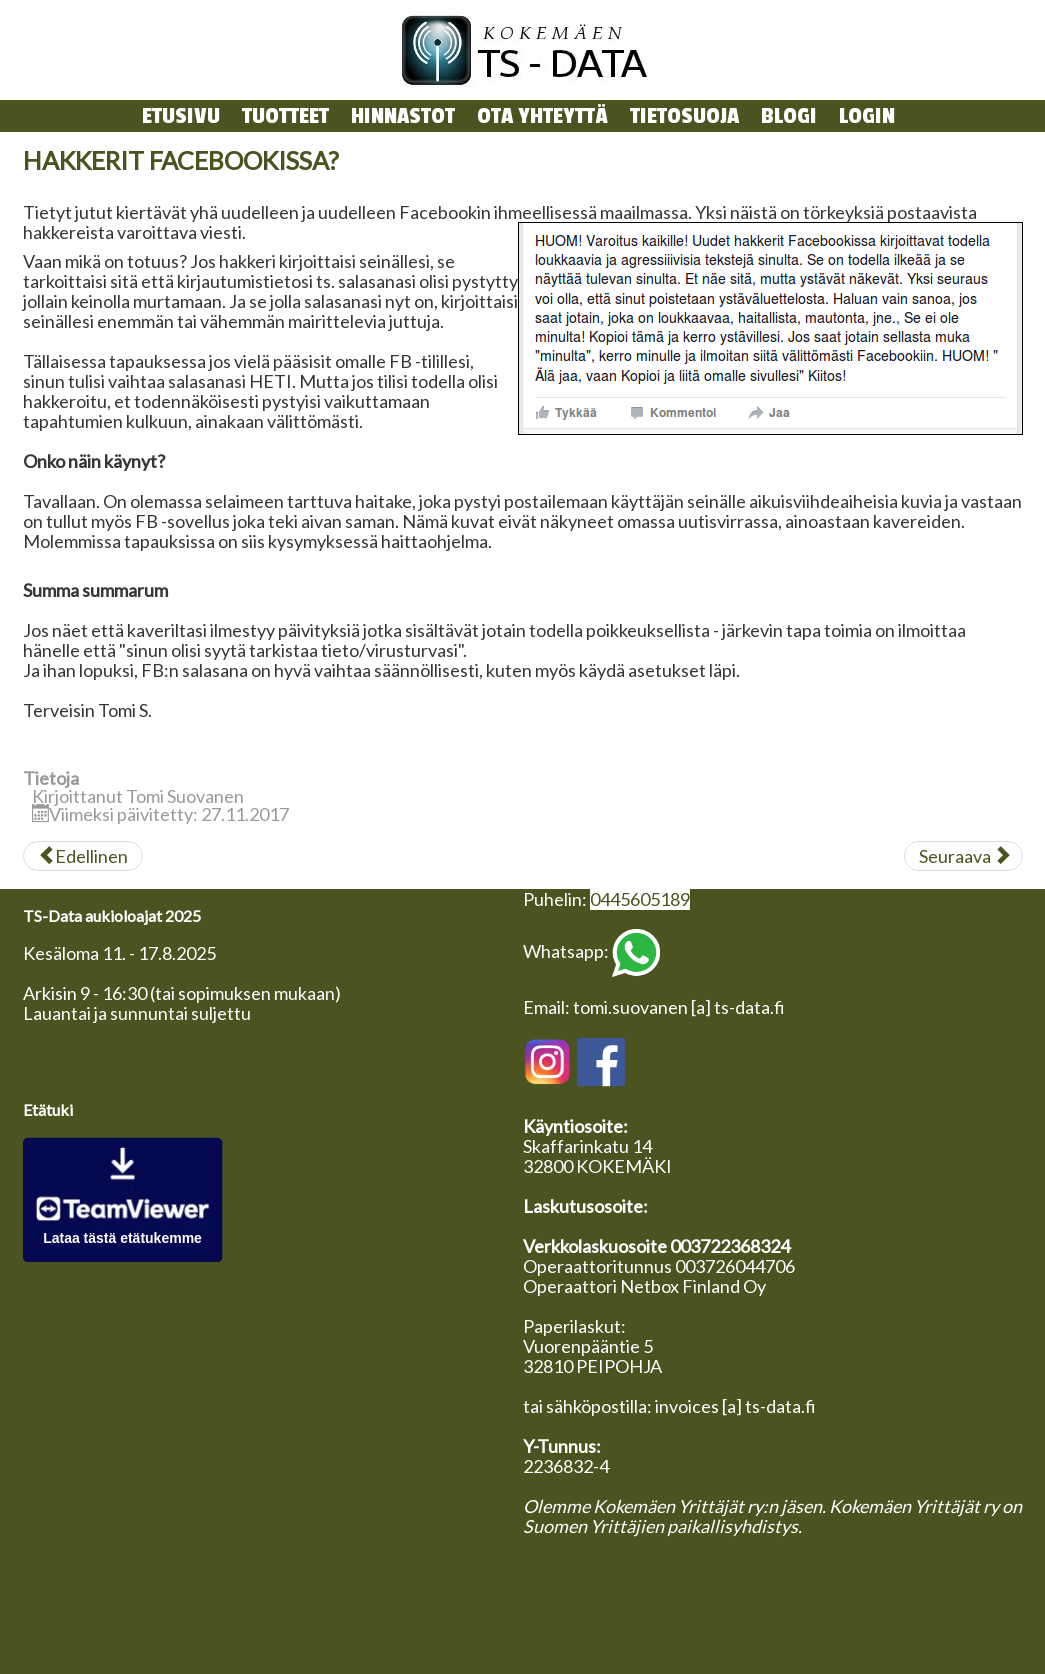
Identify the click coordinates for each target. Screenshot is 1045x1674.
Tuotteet (285, 116)
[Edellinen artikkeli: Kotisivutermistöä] (83, 856)
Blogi (789, 116)
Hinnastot (403, 116)
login (867, 116)
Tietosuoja (684, 116)
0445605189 (640, 899)
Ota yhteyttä (542, 116)
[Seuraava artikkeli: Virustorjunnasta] (963, 856)
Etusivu (181, 116)
